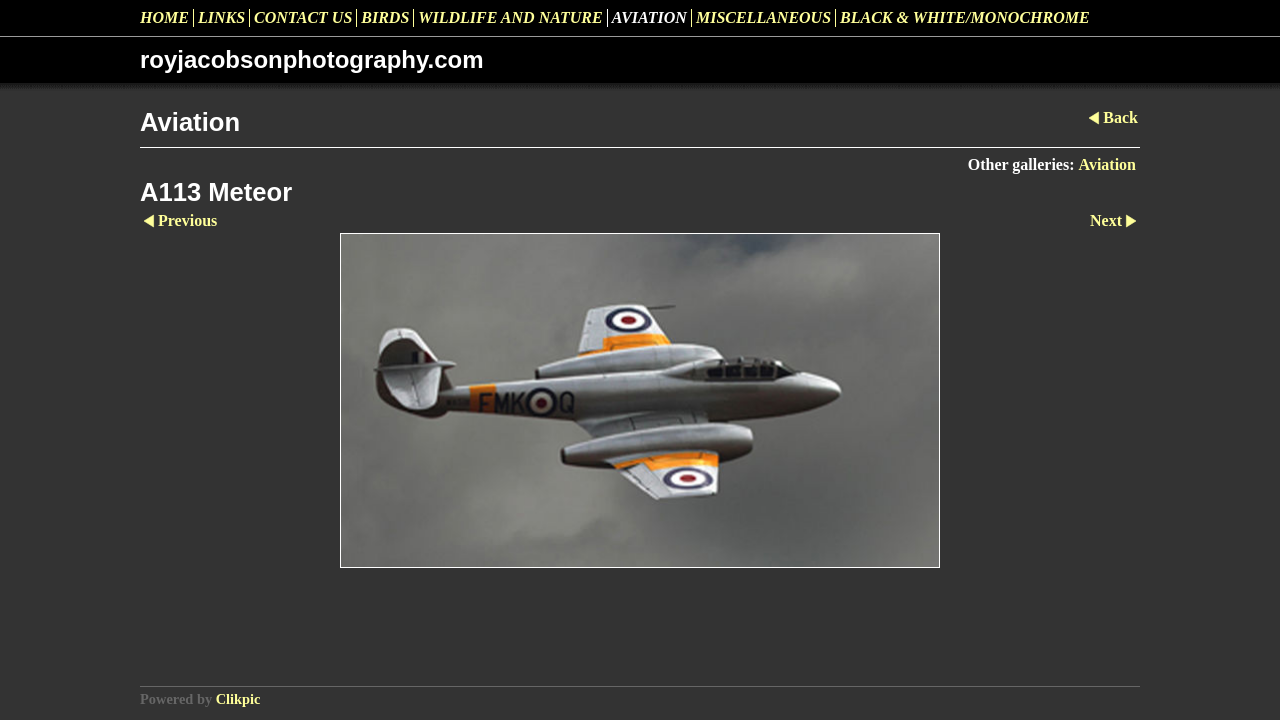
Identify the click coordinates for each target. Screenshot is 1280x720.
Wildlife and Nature (510, 17)
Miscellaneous (763, 17)
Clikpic (238, 699)
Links (221, 17)
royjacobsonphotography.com (312, 59)
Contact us (303, 17)
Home (164, 17)
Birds (385, 17)
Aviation (649, 17)
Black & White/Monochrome (965, 17)
